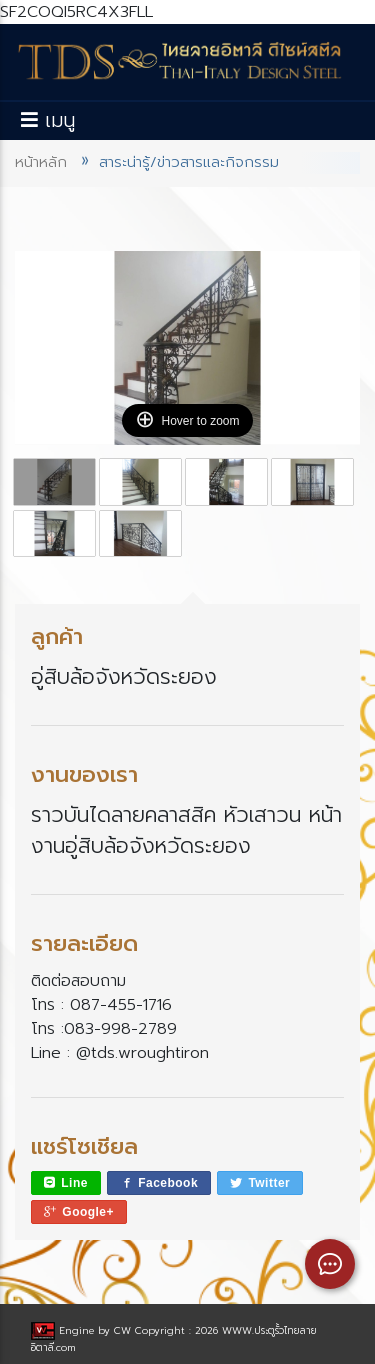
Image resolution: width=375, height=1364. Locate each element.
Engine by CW (83, 1330)
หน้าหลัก (41, 162)
